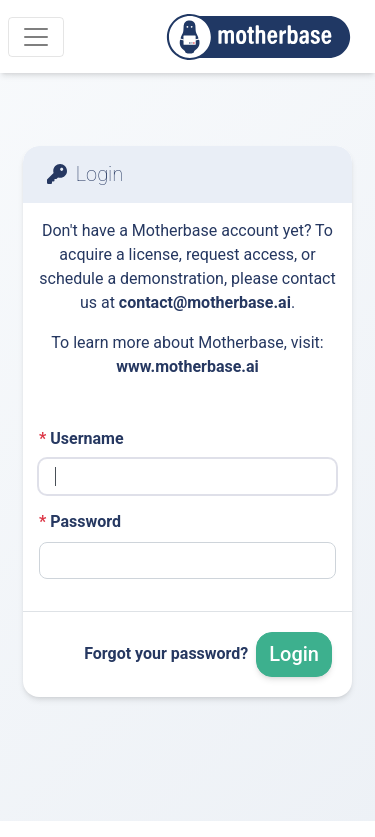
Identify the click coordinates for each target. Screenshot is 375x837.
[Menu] (36, 37)
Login (294, 654)
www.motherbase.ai (187, 366)
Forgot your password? (166, 653)
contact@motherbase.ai (205, 302)
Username (81, 438)
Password (80, 521)
